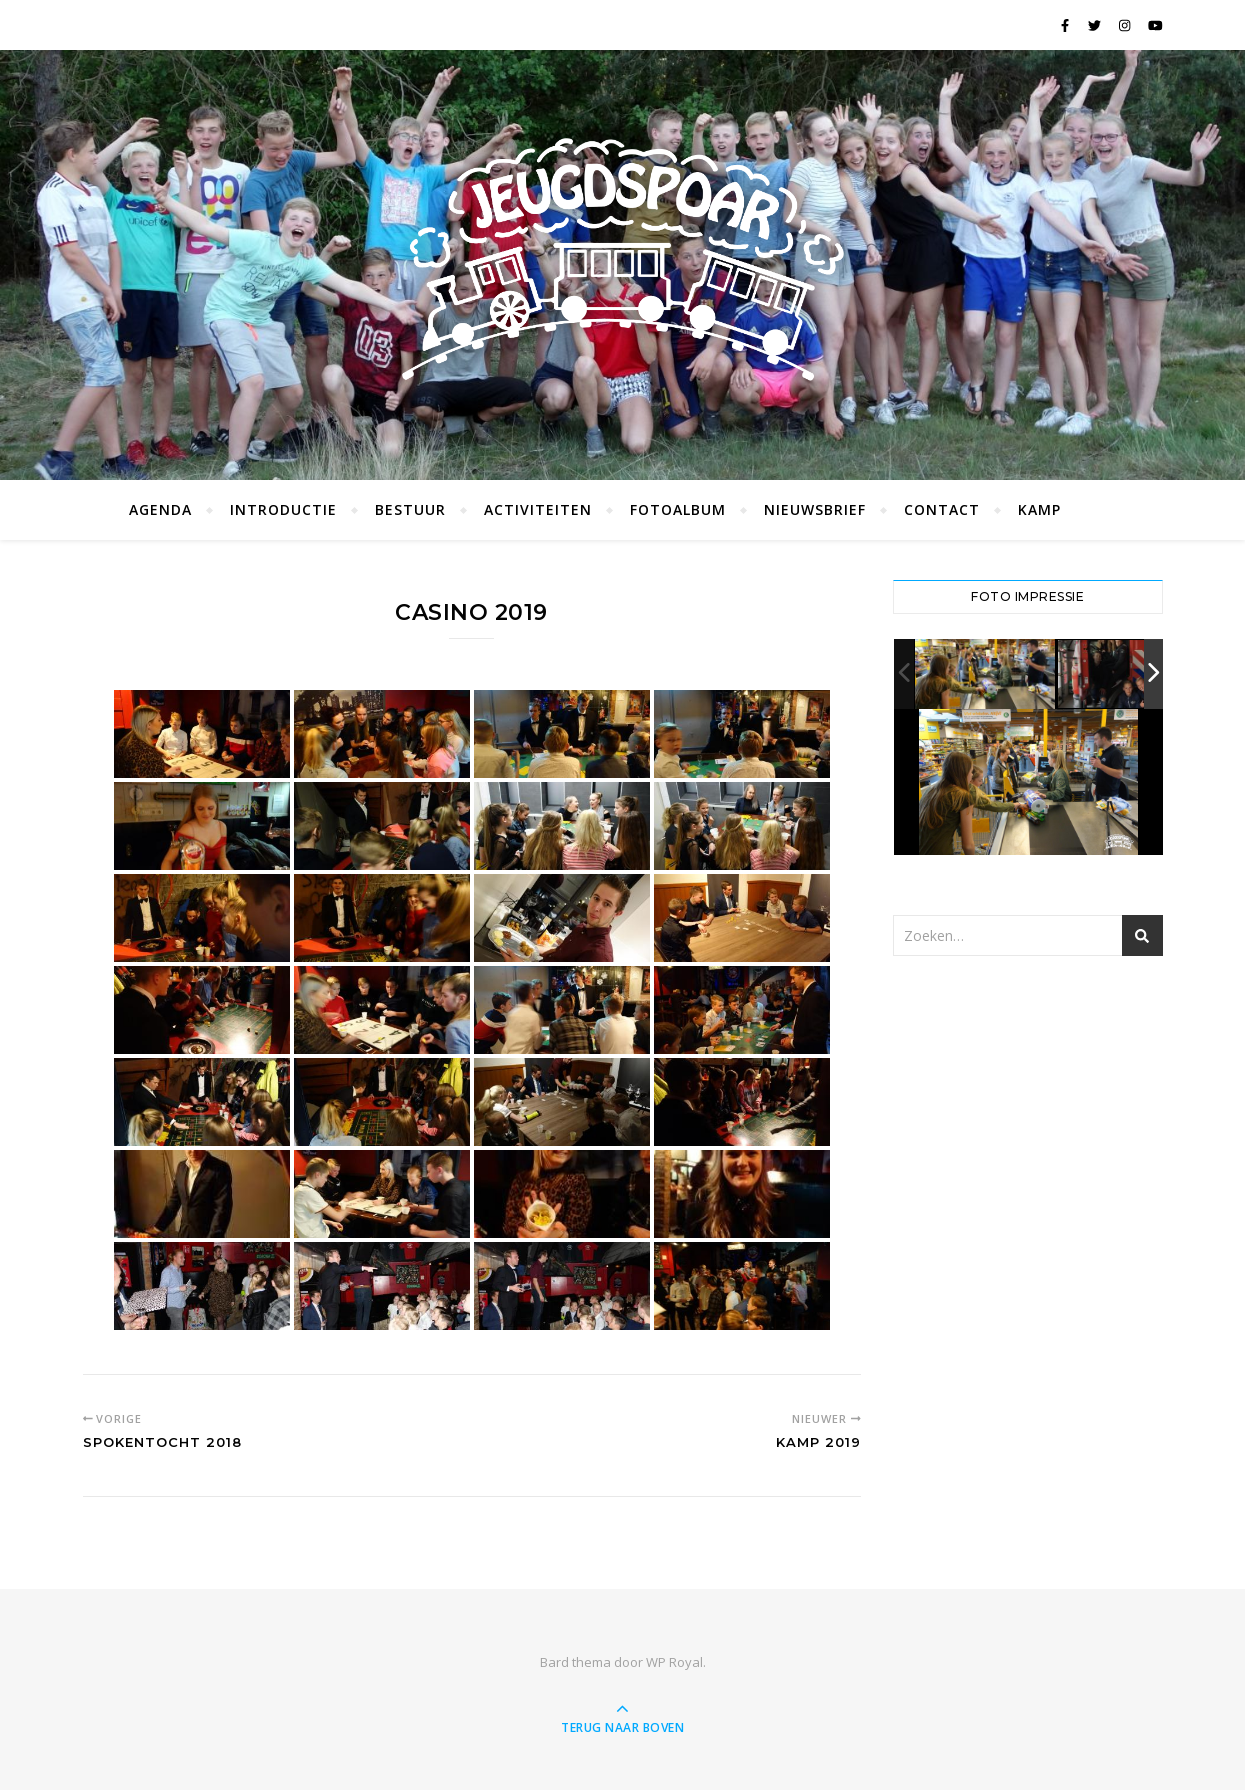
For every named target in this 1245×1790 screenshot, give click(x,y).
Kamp (1039, 509)
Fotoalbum (678, 509)
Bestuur (410, 509)
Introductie (283, 509)
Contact (942, 509)
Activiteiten (538, 509)
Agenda (160, 509)
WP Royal (674, 1662)
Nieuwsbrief (815, 509)
